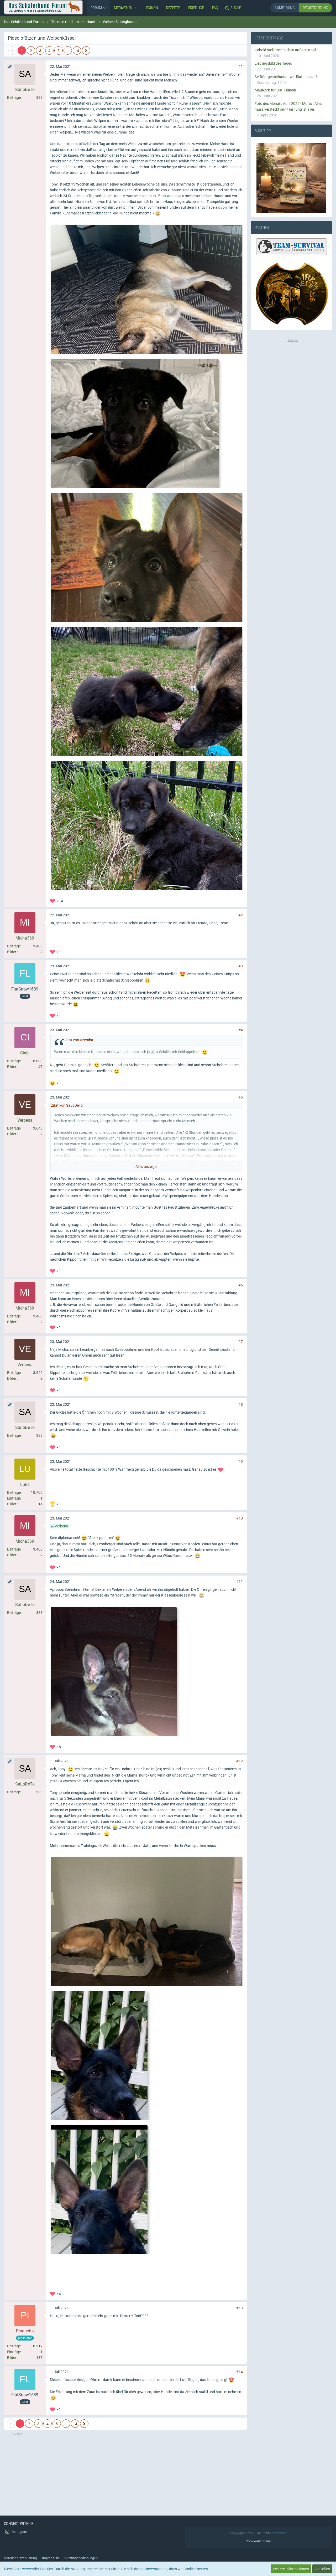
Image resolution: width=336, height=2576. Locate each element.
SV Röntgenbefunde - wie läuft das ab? (286, 77)
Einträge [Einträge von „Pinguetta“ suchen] (14, 2352)
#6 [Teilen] (240, 1285)
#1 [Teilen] (240, 66)
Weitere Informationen (291, 2569)
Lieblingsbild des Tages (273, 63)
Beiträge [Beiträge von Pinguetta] (14, 2346)
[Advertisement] (125, 2473)
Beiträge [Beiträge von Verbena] (14, 1128)
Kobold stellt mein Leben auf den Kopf (285, 50)
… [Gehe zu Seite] (68, 50)
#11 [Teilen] (239, 1581)
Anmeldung (285, 8)
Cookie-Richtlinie (258, 2541)
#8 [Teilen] (240, 1404)
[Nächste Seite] (86, 50)
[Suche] (233, 8)
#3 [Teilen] (240, 966)
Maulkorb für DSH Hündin (275, 90)
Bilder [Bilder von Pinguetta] (11, 2358)
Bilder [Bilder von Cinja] (11, 1067)
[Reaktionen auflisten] (57, 900)
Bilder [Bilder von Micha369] (11, 952)
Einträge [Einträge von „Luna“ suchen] (14, 1498)
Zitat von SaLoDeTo (67, 1105)
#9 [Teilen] (240, 1461)
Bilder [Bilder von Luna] (11, 1504)
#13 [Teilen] (239, 2308)
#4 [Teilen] (240, 1030)
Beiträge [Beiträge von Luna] (14, 1492)
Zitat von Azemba (79, 1040)
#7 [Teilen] (240, 1342)
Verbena (61, 1526)
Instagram (15, 2531)
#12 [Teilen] (239, 1761)
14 (77, 51)
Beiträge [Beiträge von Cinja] (14, 1061)
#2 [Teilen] (240, 915)
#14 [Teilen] (239, 2372)
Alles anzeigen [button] (147, 1166)
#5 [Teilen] (240, 1097)
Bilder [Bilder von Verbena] (11, 1134)
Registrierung (315, 8)
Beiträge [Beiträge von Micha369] (14, 946)
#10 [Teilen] (239, 1518)
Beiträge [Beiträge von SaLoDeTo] (14, 97)
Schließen (322, 2569)
